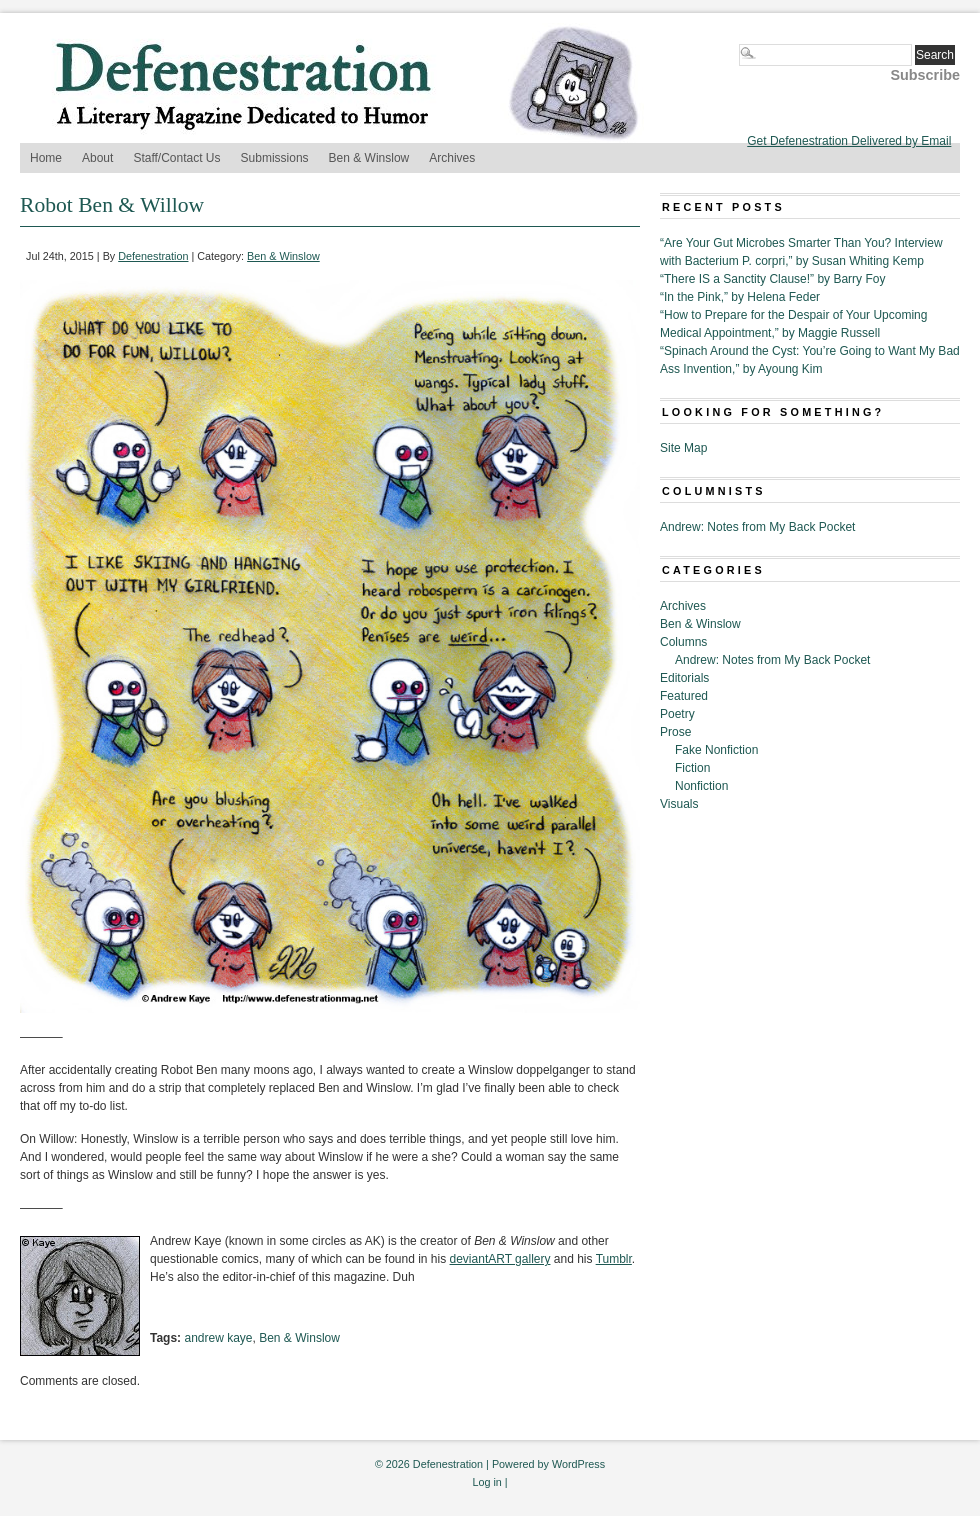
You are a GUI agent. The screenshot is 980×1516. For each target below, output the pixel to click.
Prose (675, 732)
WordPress (578, 1464)
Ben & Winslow (369, 158)
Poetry (677, 714)
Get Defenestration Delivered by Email (849, 141)
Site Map (683, 448)
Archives (452, 158)
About (97, 158)
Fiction (692, 768)
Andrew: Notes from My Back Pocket (757, 527)
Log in (486, 1482)
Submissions (275, 158)
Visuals (679, 804)
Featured (684, 696)
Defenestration (153, 256)
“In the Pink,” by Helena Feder (740, 297)
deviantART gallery (500, 1259)
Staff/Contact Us (176, 158)
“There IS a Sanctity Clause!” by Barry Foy (772, 279)
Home (46, 158)
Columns (683, 642)
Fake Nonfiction (716, 750)
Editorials (684, 678)
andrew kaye (218, 1338)
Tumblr (614, 1259)
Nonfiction (701, 786)
